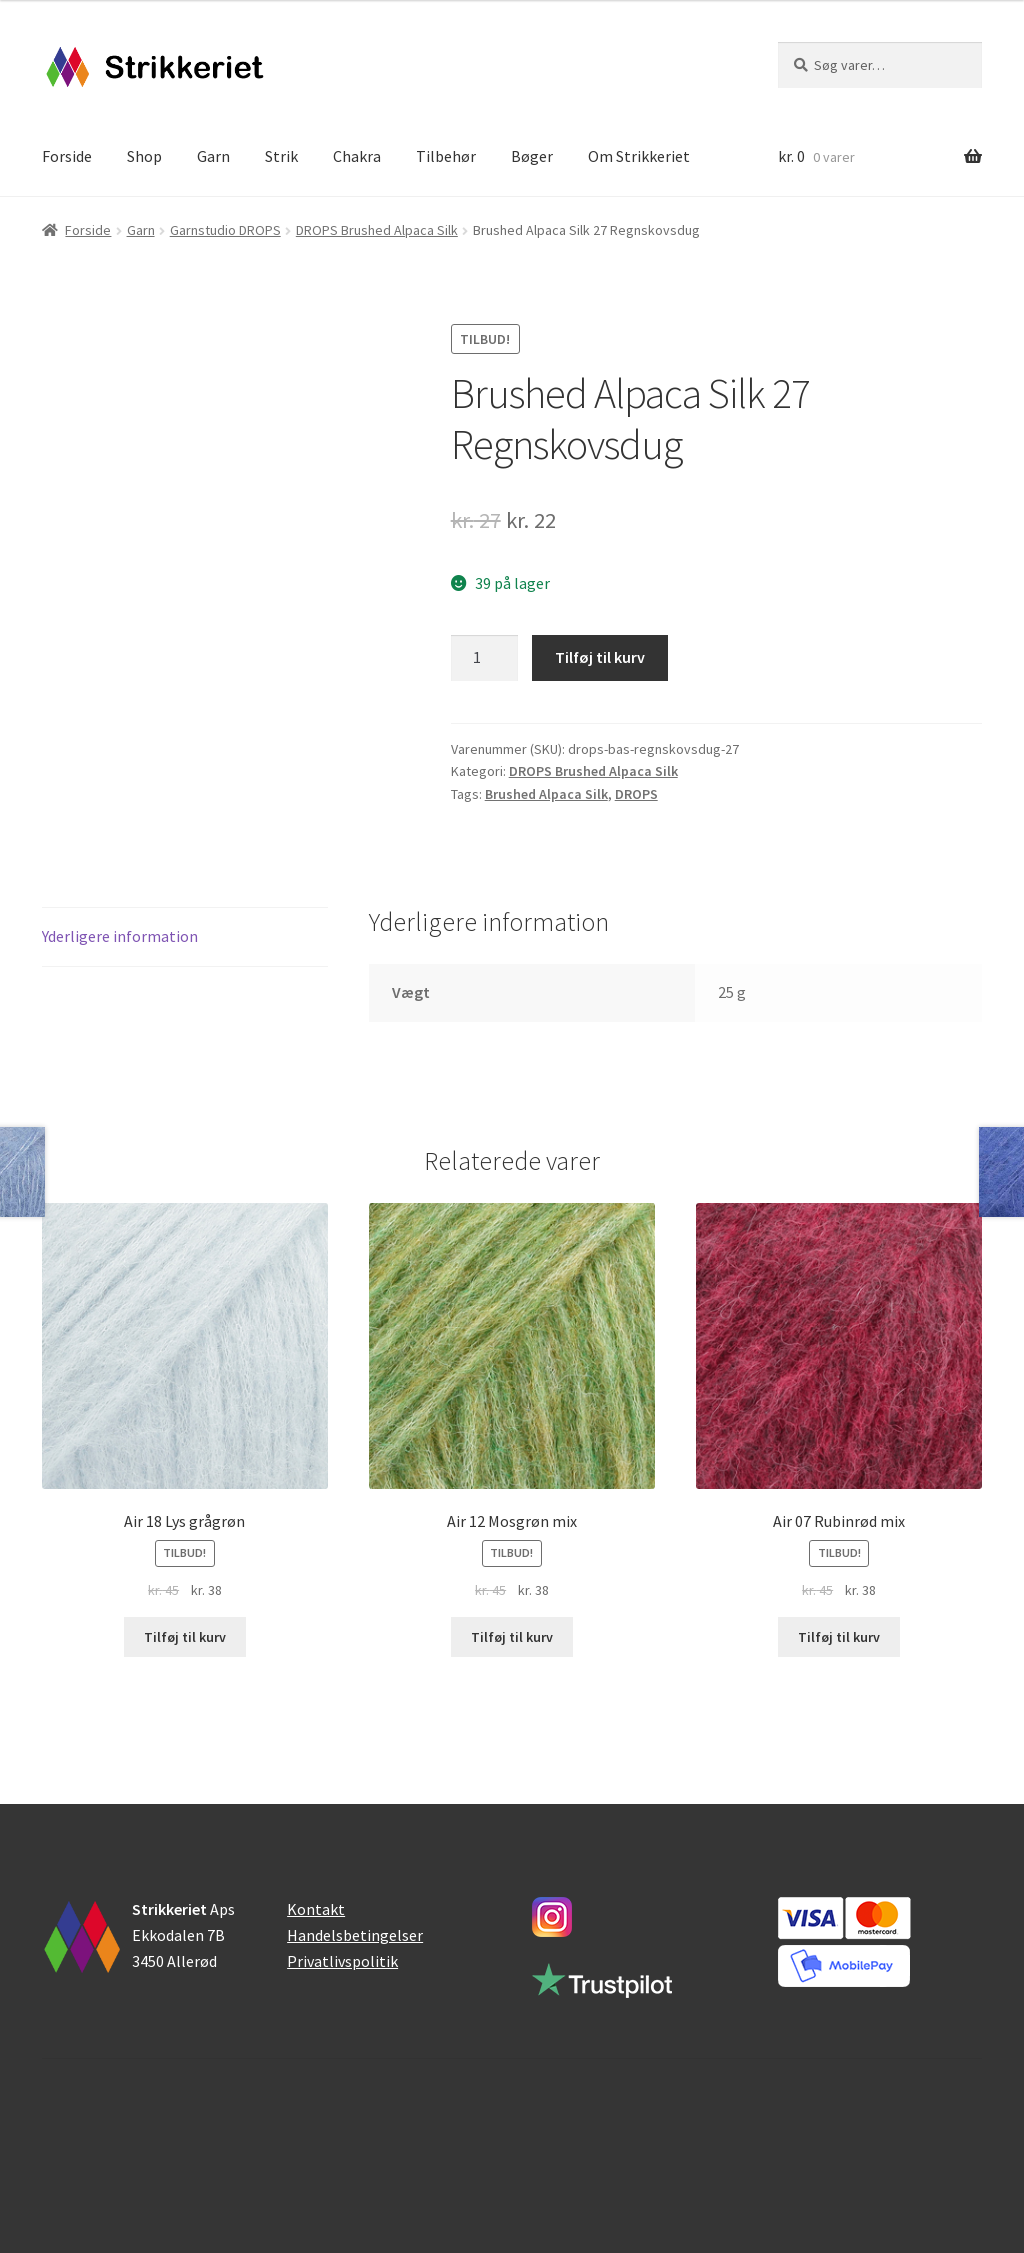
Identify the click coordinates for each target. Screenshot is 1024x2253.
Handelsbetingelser (355, 1935)
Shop (144, 156)
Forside (67, 156)
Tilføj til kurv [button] (185, 1637)
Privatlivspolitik (342, 1961)
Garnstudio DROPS (225, 230)
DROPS (636, 794)
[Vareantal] (485, 658)
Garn (213, 156)
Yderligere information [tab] (120, 936)
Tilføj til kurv (600, 657)
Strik (281, 156)
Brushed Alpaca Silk (546, 794)
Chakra (357, 156)
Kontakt (316, 1909)
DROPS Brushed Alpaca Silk (377, 230)
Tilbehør (446, 156)
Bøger (532, 156)
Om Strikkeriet (639, 156)
